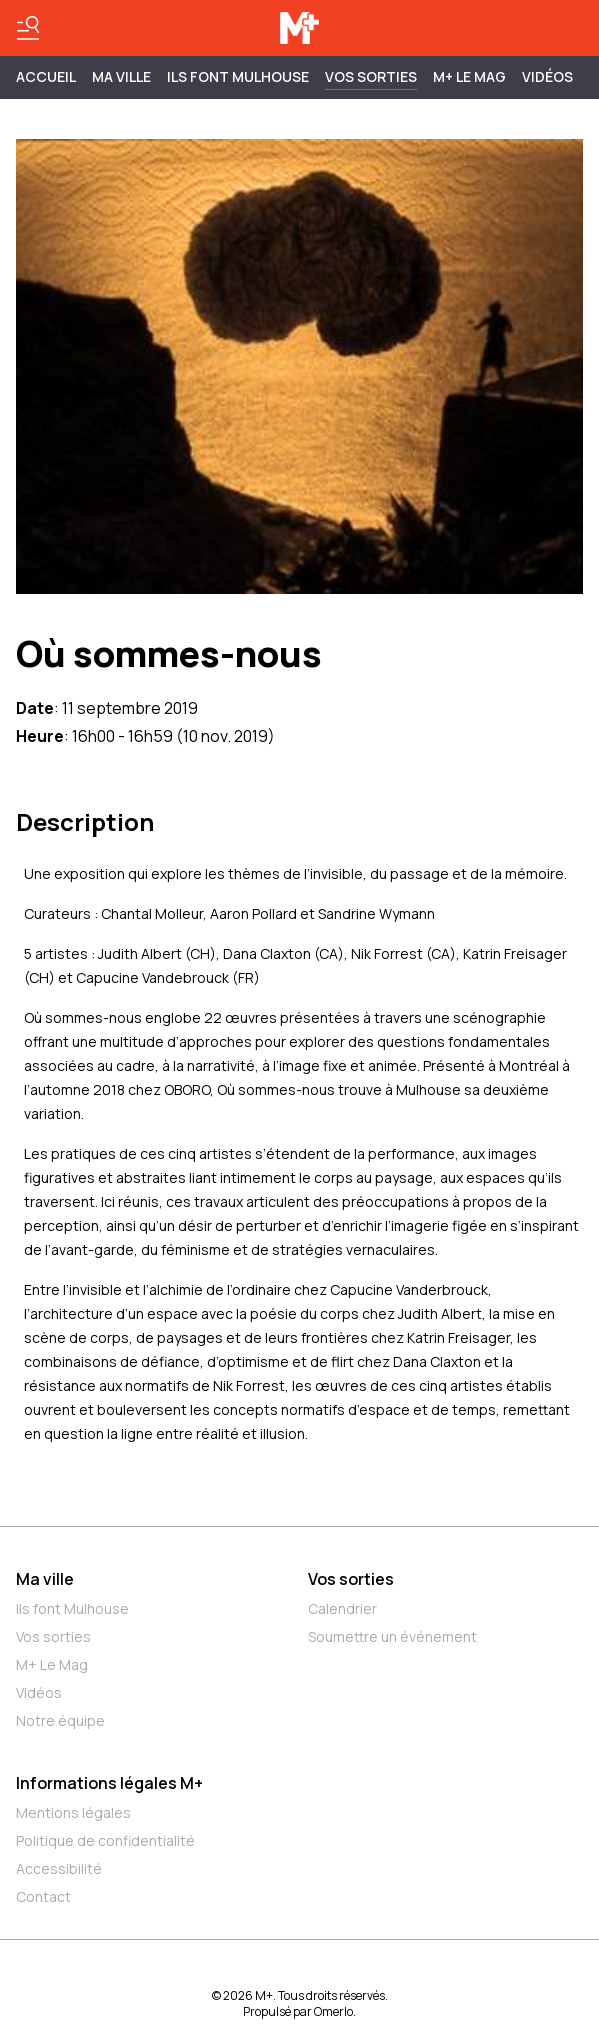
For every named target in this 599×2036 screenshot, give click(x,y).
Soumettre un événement (392, 1636)
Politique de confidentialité (105, 1840)
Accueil (46, 76)
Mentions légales (73, 1812)
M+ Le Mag (469, 76)
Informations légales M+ (109, 1783)
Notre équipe (60, 1720)
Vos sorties (371, 76)
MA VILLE (121, 76)
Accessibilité (59, 1868)
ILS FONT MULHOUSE (238, 76)
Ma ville (45, 1579)
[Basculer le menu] (28, 28)
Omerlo (333, 2011)
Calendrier (342, 1608)
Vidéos (547, 76)
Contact (43, 1896)
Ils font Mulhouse (72, 1608)
